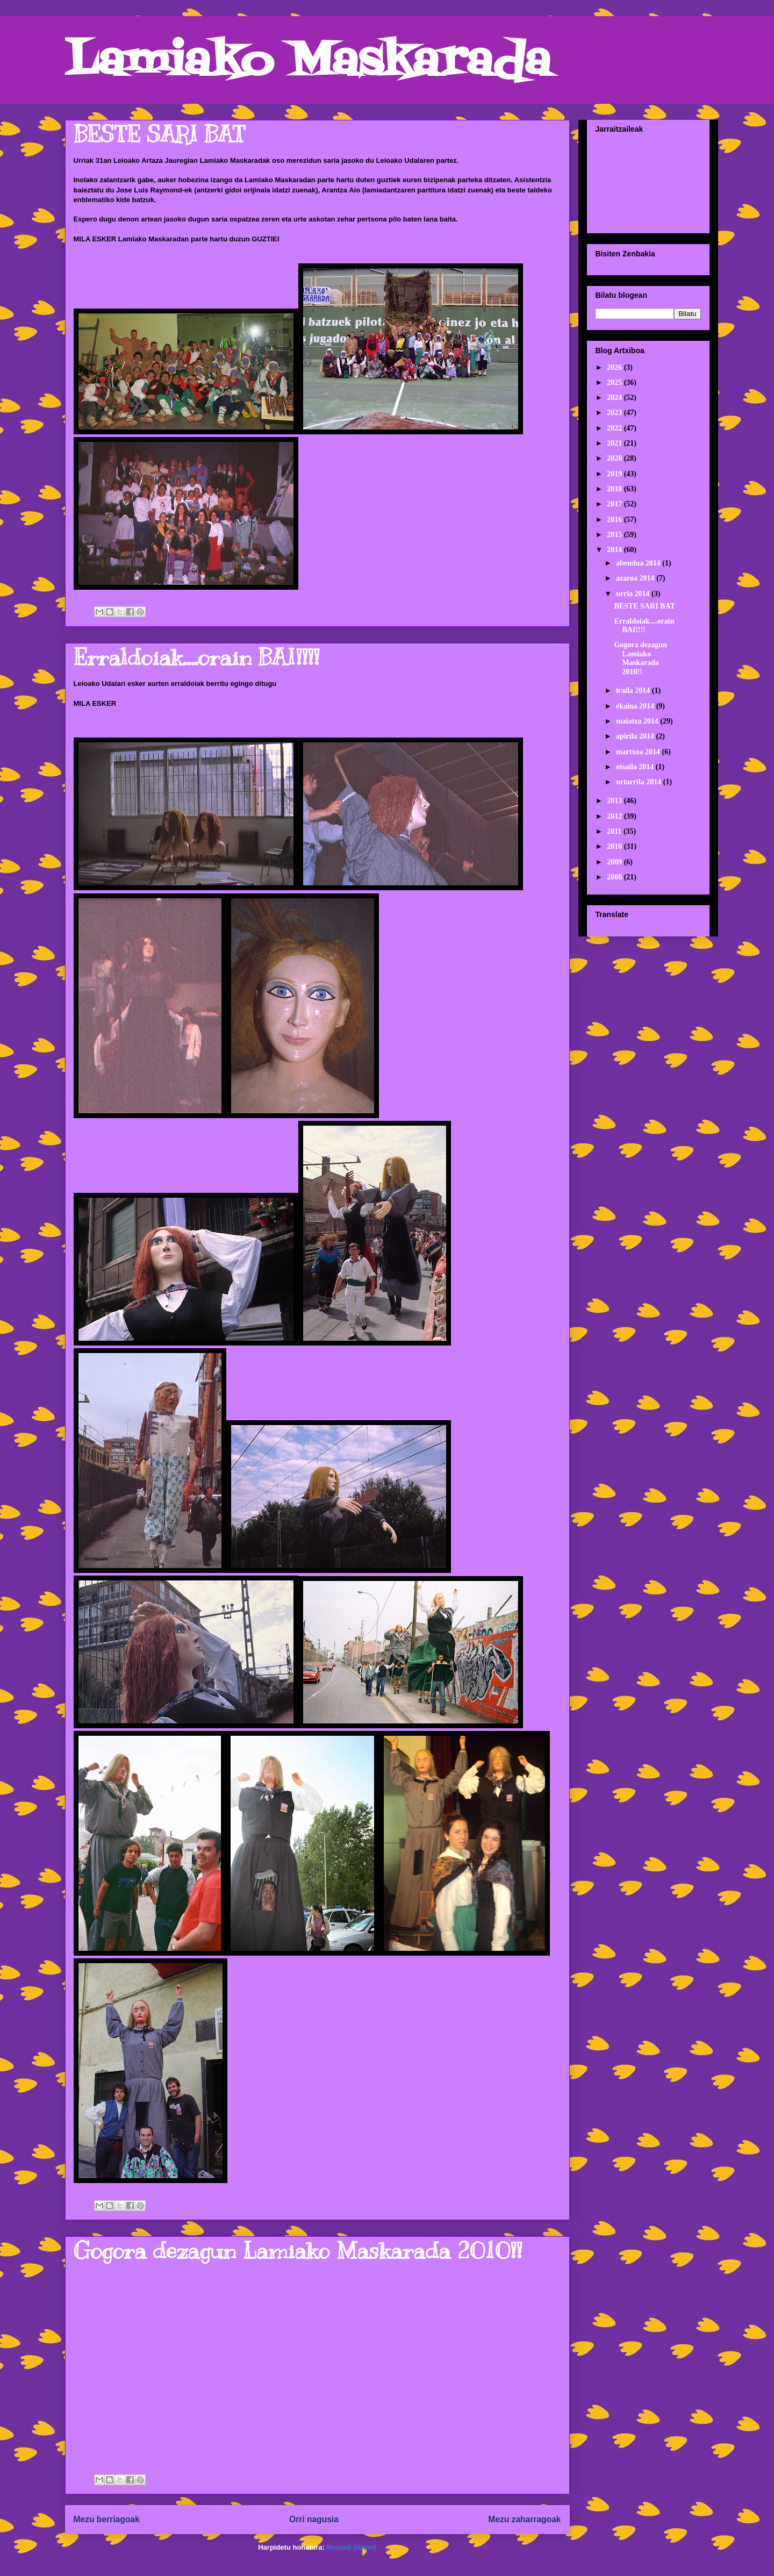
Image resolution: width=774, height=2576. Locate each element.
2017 (615, 504)
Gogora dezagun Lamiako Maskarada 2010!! (298, 2251)
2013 (615, 801)
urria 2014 (633, 594)
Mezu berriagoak (107, 2519)
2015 (615, 535)
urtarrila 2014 (639, 782)
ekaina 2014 (636, 706)
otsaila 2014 (636, 767)
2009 (615, 862)
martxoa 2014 (639, 752)
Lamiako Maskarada (307, 63)
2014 (615, 550)
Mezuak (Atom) (351, 2547)
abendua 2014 (639, 563)
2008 (615, 877)
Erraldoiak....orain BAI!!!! (196, 657)
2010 (615, 846)
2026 (615, 367)
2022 (615, 428)
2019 (615, 474)
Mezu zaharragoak (524, 2519)
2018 (615, 489)
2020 (615, 458)
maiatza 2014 (638, 721)
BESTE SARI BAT (159, 134)
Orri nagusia (314, 2519)
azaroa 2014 (636, 578)
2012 (615, 816)
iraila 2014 (634, 690)
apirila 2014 (636, 736)
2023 (615, 413)
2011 (615, 831)
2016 (615, 520)
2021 (615, 443)
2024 (615, 397)
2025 (615, 382)
